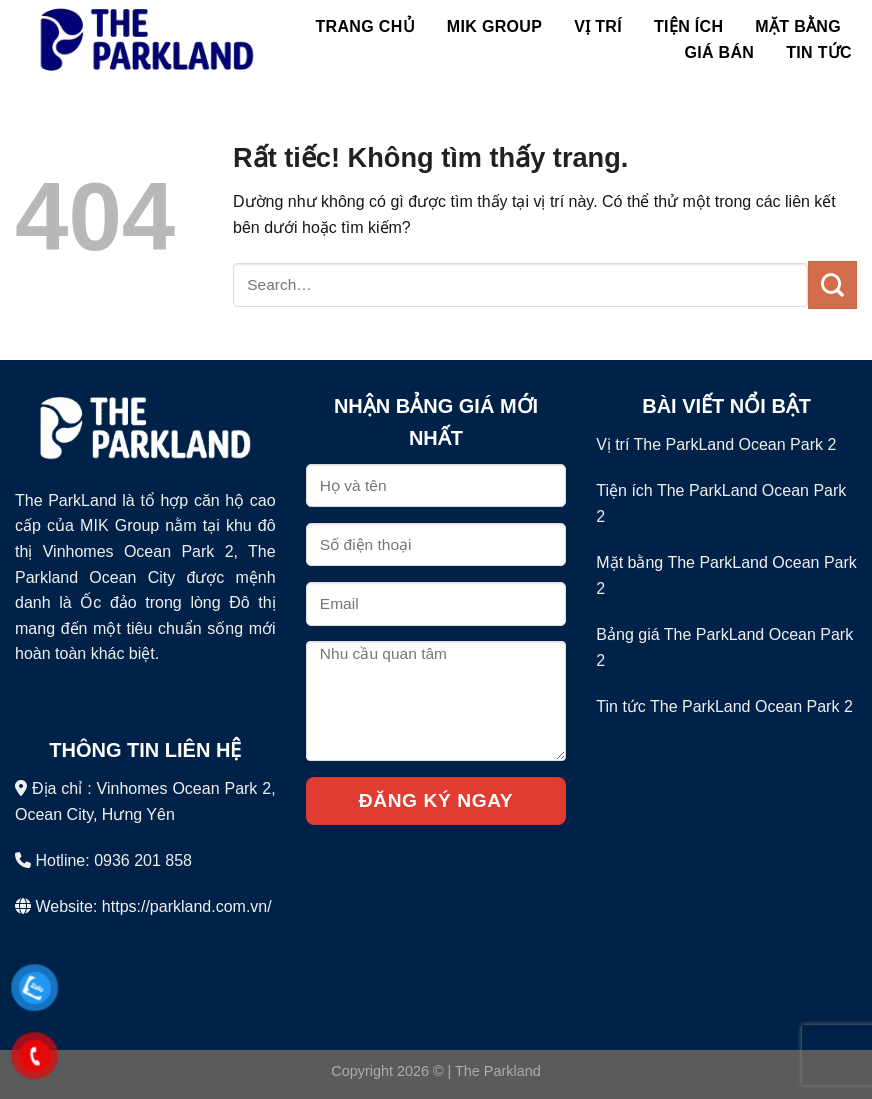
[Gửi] (832, 285)
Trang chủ (365, 26)
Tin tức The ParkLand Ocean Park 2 (724, 706)
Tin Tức (819, 52)
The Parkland (498, 1071)
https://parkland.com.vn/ (187, 906)
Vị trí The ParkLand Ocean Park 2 (716, 444)
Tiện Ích (688, 26)
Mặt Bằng (798, 26)
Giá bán (719, 52)
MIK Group (494, 26)
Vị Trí (598, 26)
